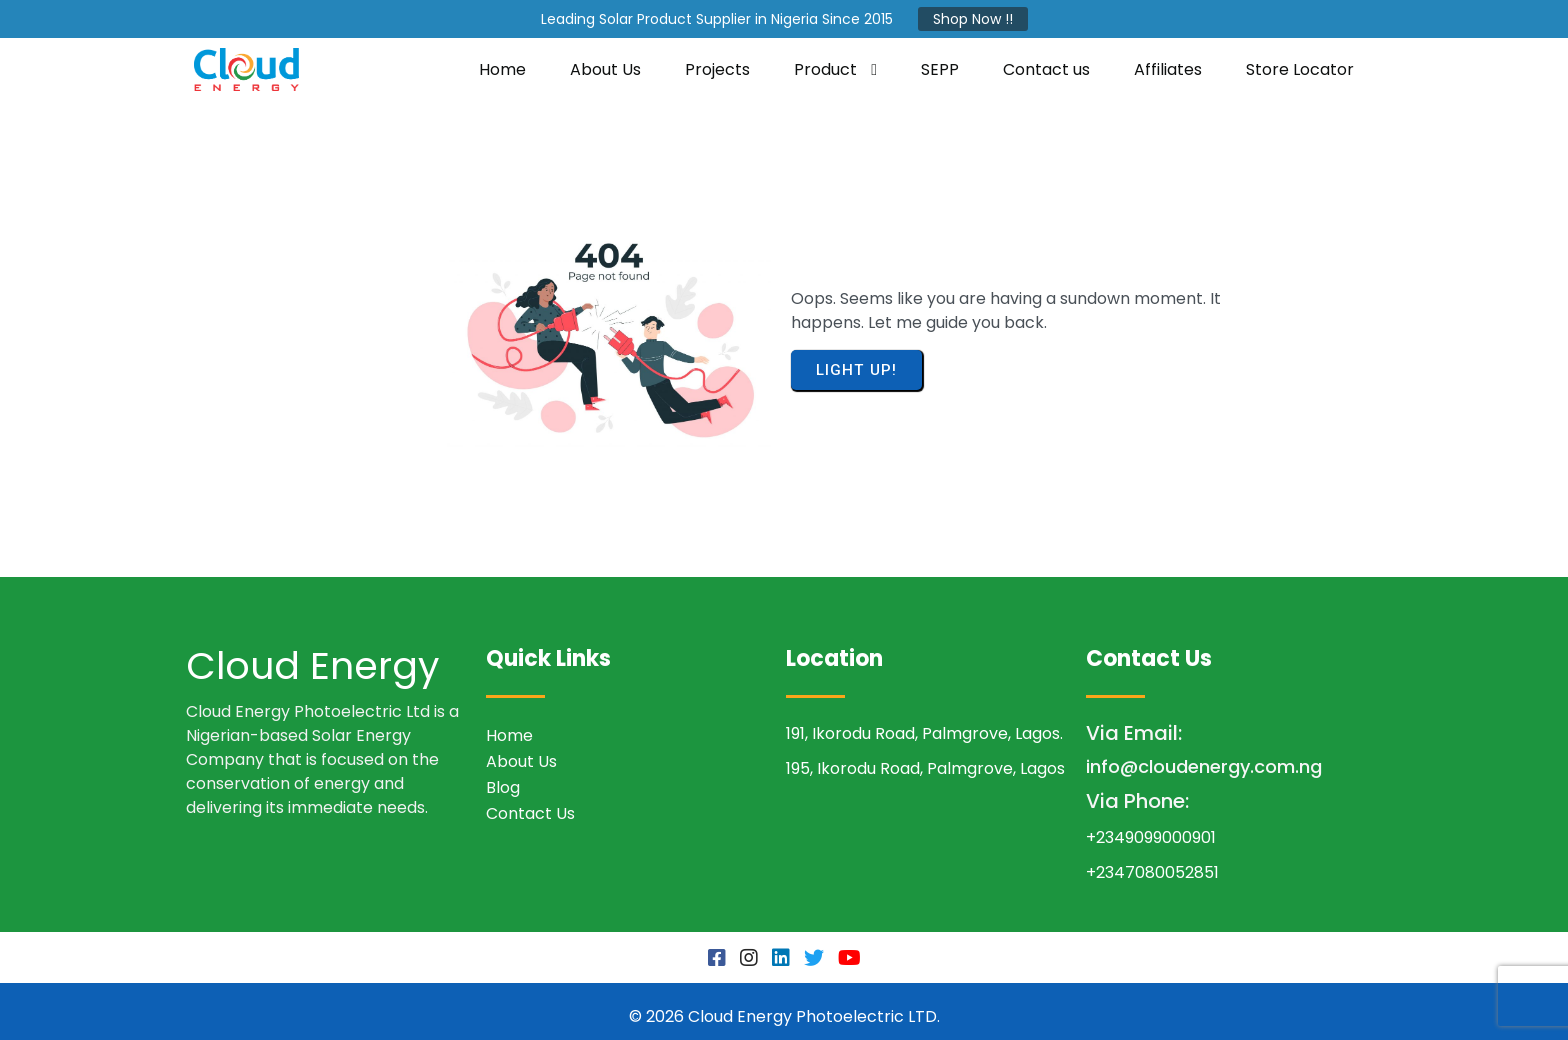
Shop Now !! (973, 19)
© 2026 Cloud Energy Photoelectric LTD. (784, 1005)
